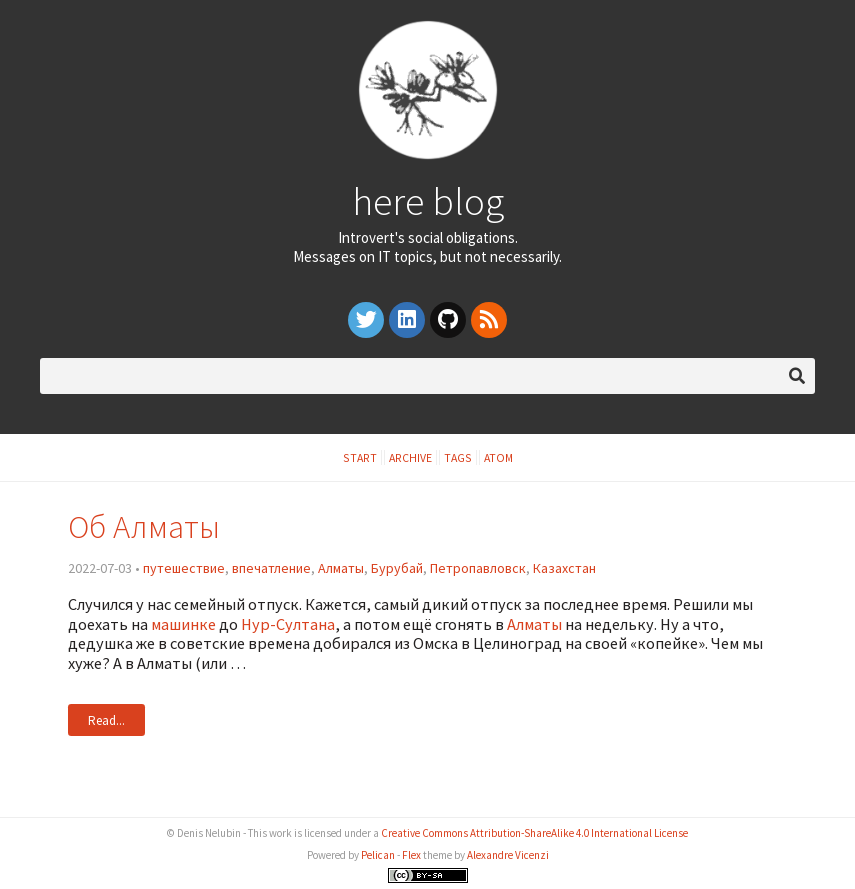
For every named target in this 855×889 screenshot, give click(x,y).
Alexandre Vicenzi (508, 855)
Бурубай (397, 568)
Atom (498, 457)
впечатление (271, 568)
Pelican (378, 855)
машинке (183, 624)
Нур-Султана (288, 624)
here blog (428, 201)
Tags (458, 457)
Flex (411, 855)
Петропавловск (478, 568)
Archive (410, 457)
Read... (106, 719)
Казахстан (564, 568)
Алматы (341, 568)
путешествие (184, 568)
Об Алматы (144, 526)
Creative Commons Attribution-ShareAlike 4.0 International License (534, 833)
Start (360, 457)
